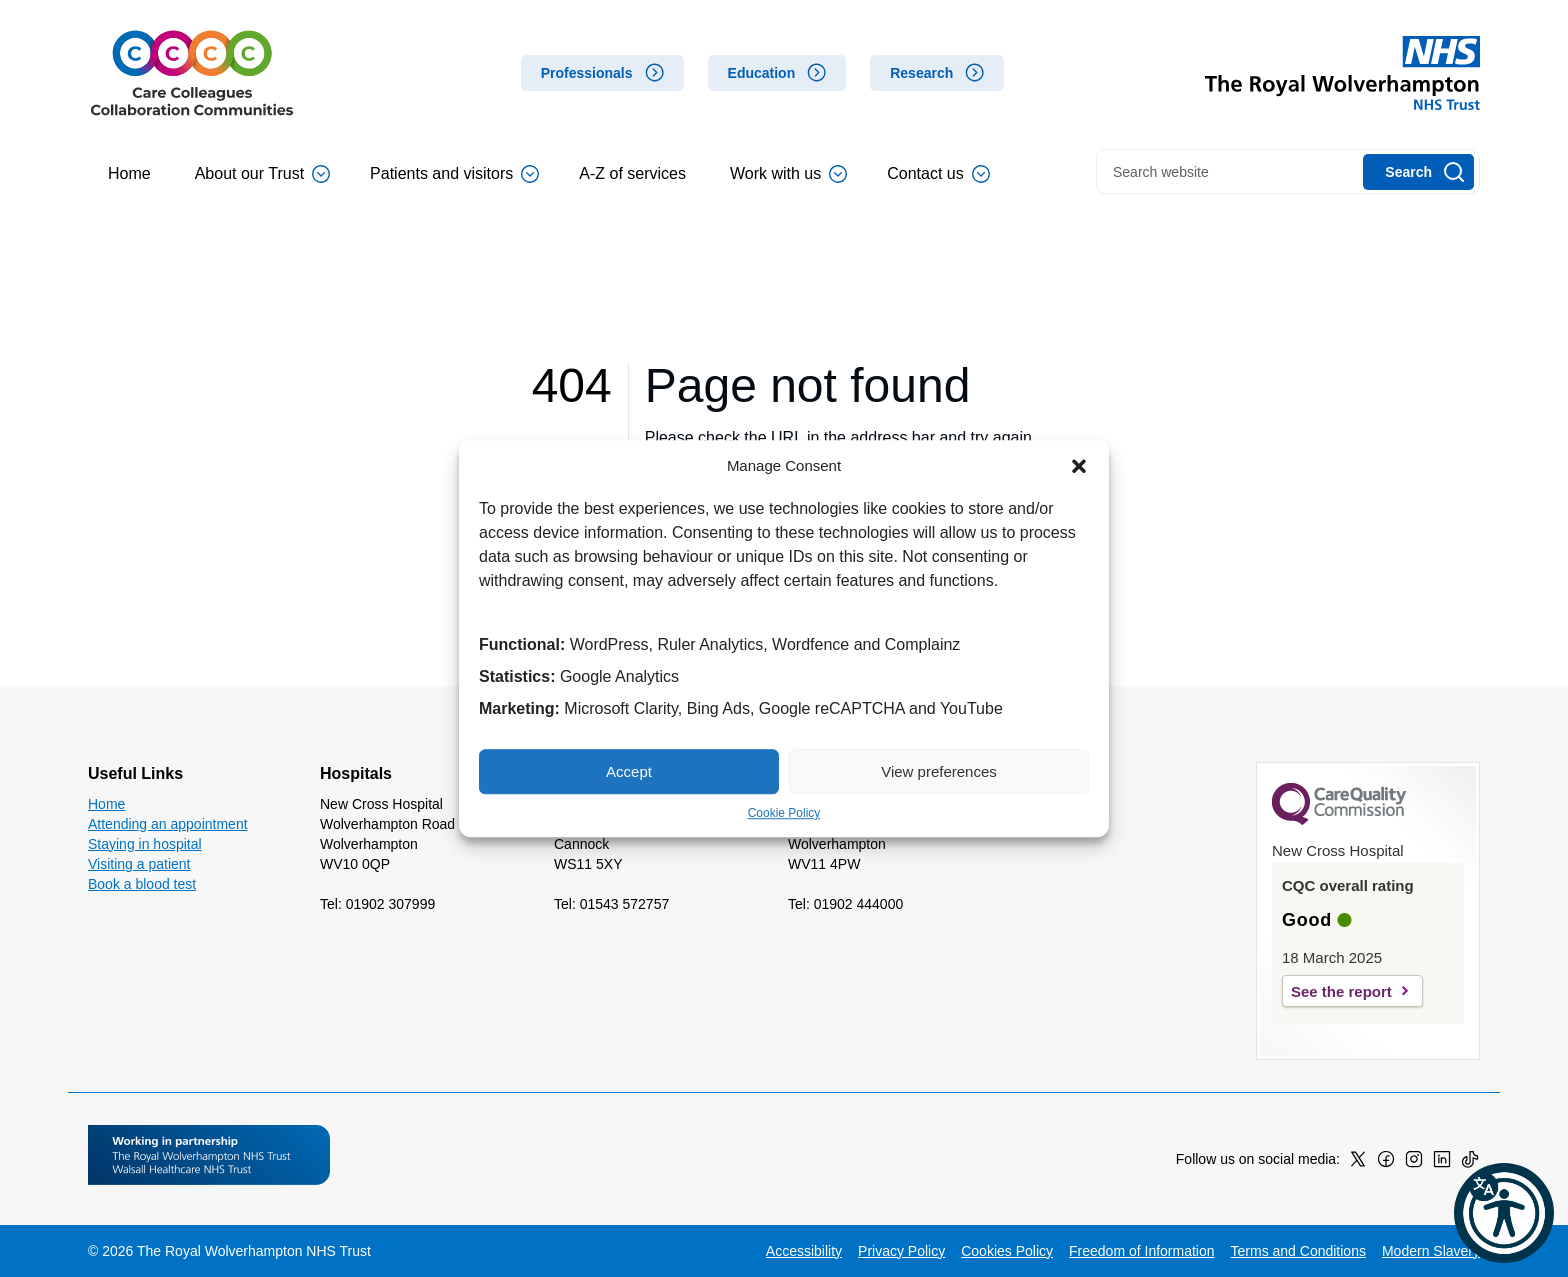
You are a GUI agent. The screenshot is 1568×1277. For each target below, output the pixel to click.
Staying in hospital (145, 844)
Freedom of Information (1142, 1251)
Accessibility (804, 1251)
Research (921, 73)
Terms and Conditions (1298, 1251)
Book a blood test (142, 884)
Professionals (587, 73)
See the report (1341, 991)
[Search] (1418, 172)
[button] (1079, 466)
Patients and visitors (454, 174)
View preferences (939, 771)
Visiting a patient (139, 864)
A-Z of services (632, 173)
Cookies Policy (1007, 1251)
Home (129, 173)
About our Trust (262, 174)
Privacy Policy (901, 1251)
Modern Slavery (1431, 1251)
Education (762, 73)
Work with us (788, 174)
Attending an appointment (168, 824)
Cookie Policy (784, 813)
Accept (629, 771)
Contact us (938, 174)
